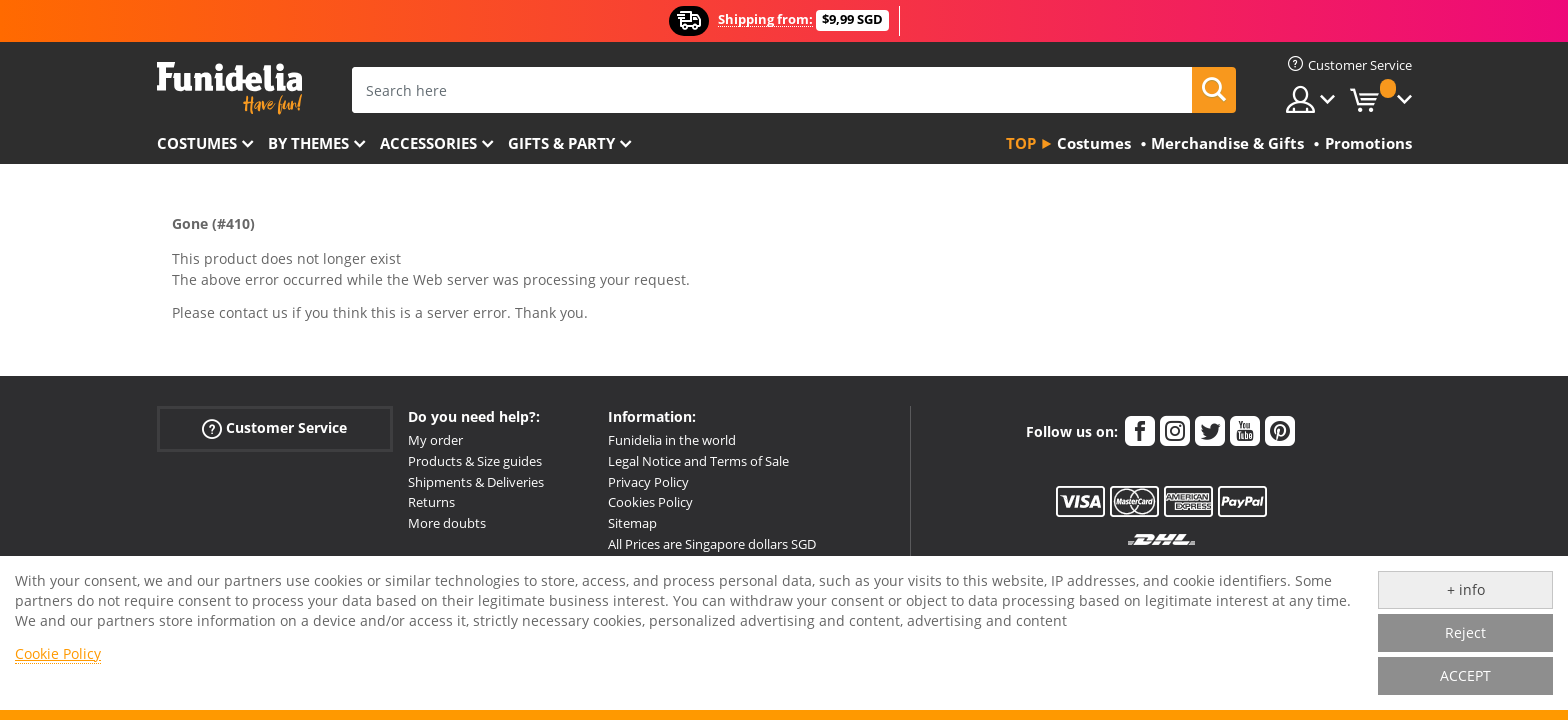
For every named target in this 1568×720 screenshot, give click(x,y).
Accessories (428, 143)
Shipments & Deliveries (476, 482)
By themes (308, 143)
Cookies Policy (650, 502)
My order (435, 440)
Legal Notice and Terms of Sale (698, 461)
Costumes (197, 143)
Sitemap (632, 523)
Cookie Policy (58, 653)
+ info (1466, 589)
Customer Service (274, 428)
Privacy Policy (648, 482)
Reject (1465, 632)
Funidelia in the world (672, 440)
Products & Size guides (475, 461)
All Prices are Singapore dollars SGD (712, 544)
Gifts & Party (561, 143)
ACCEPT (1465, 675)
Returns (431, 502)
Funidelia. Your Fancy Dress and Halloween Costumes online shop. (229, 88)
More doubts (447, 523)
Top (1021, 143)
